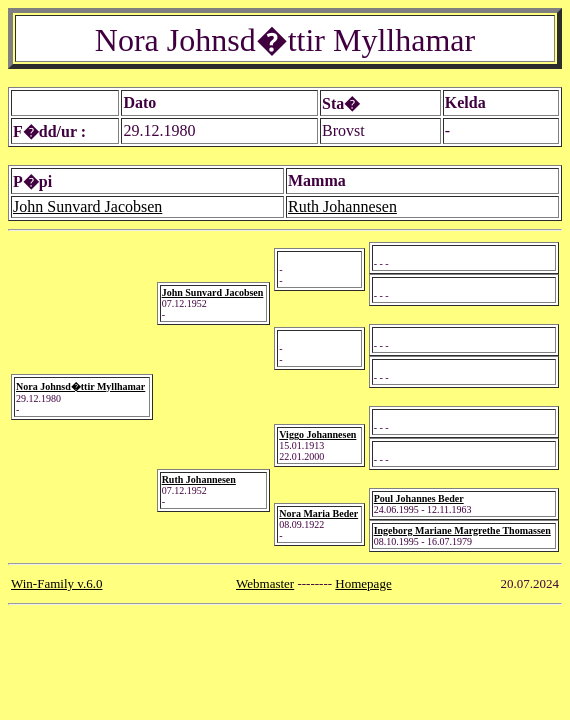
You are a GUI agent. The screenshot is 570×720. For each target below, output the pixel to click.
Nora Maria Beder (318, 513)
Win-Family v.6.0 (56, 583)
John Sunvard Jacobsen (87, 206)
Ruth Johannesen (342, 206)
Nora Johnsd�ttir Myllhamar (80, 386)
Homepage (363, 583)
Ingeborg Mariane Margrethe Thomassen (462, 530)
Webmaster (265, 583)
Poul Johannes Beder (419, 498)
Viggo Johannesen (317, 434)
